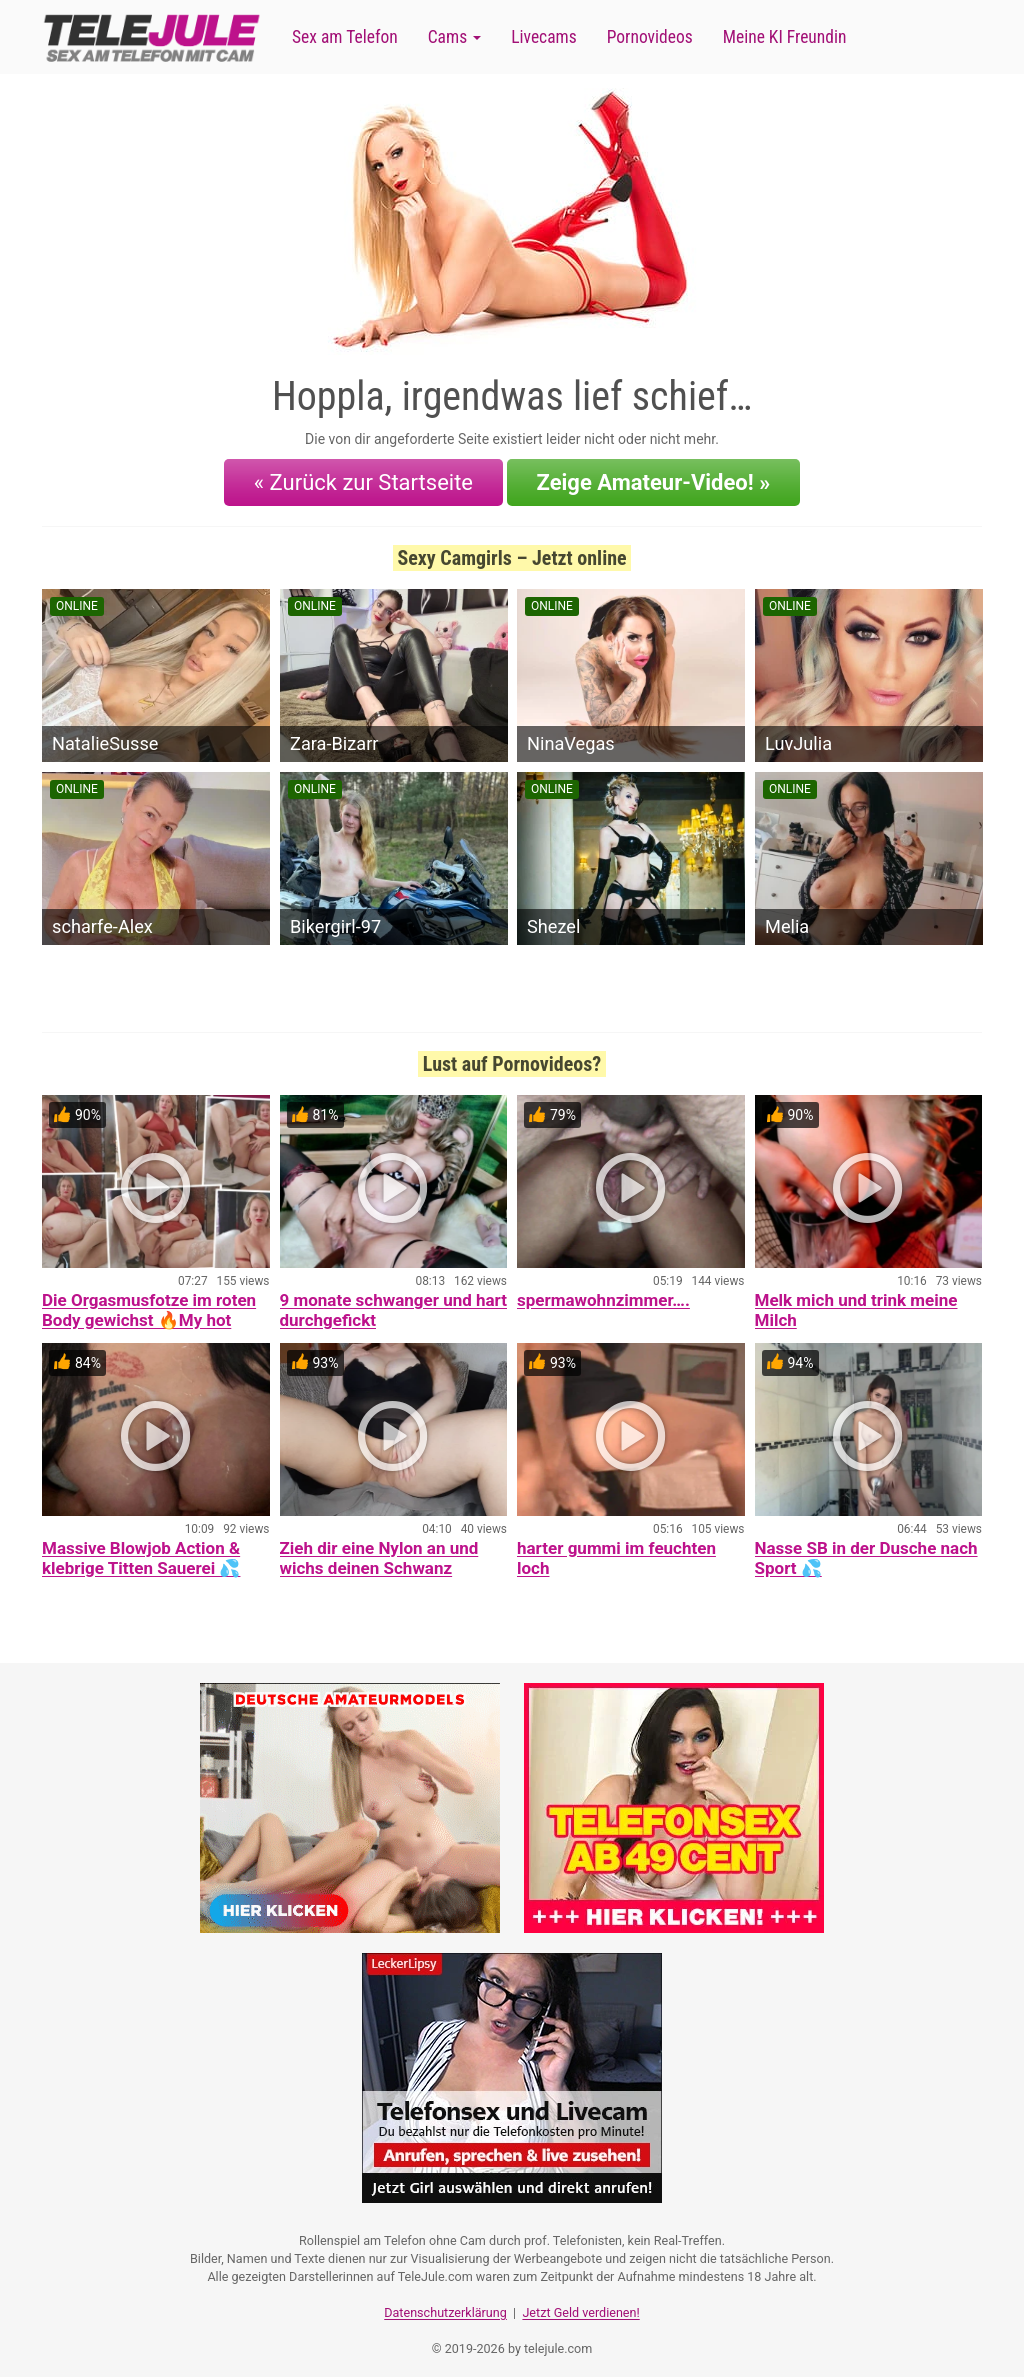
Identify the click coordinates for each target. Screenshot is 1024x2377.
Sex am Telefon (345, 37)
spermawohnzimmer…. (603, 1294)
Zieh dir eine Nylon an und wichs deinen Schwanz (379, 1552)
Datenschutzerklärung (445, 2302)
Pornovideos (650, 37)
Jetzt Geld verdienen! (580, 2302)
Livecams (544, 37)
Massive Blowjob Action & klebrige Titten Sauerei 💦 (141, 1552)
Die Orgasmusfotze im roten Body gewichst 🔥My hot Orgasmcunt (149, 1314)
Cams (454, 37)
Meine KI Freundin (785, 37)
